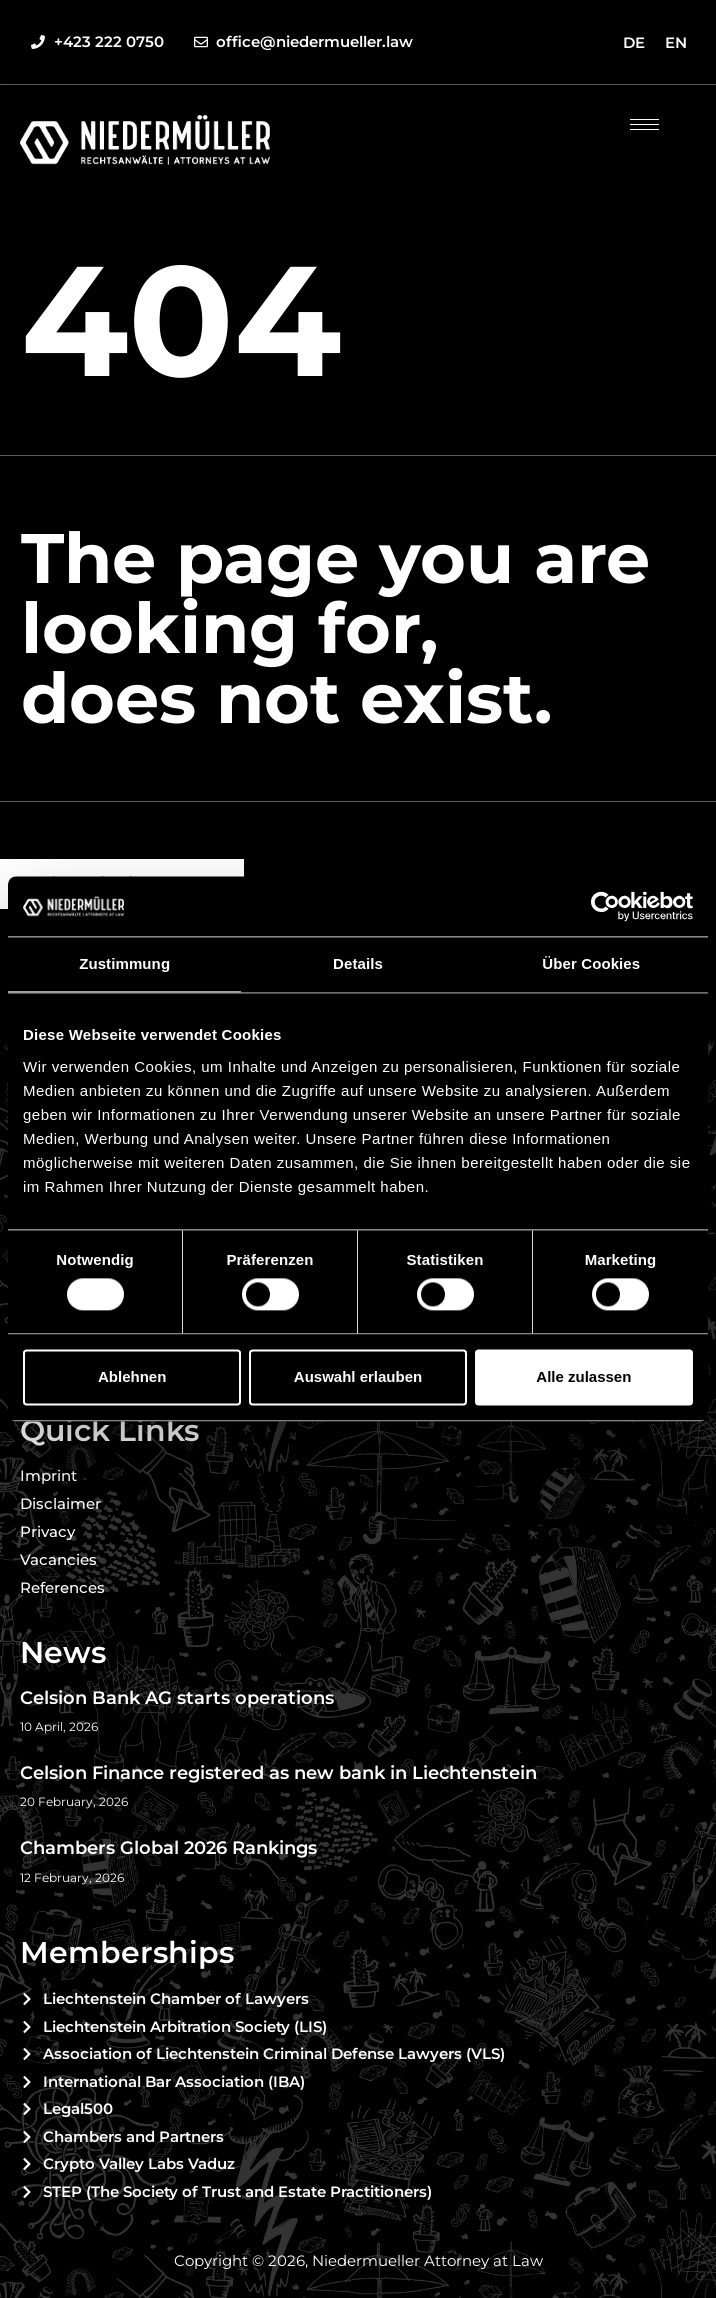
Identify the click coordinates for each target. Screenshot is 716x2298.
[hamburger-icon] (644, 124)
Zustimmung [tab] (124, 963)
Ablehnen (132, 1376)
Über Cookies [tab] (591, 963)
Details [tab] (358, 963)
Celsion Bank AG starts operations (177, 1698)
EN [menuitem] (676, 42)
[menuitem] (634, 42)
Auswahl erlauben (358, 1376)
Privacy (47, 1531)
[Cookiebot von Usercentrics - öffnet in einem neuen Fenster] (605, 906)
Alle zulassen (583, 1376)
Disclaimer (60, 1503)
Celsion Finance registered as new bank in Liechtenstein (281, 1773)
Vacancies (58, 1559)
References (62, 1587)
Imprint (48, 1475)
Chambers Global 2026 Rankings (168, 1848)
